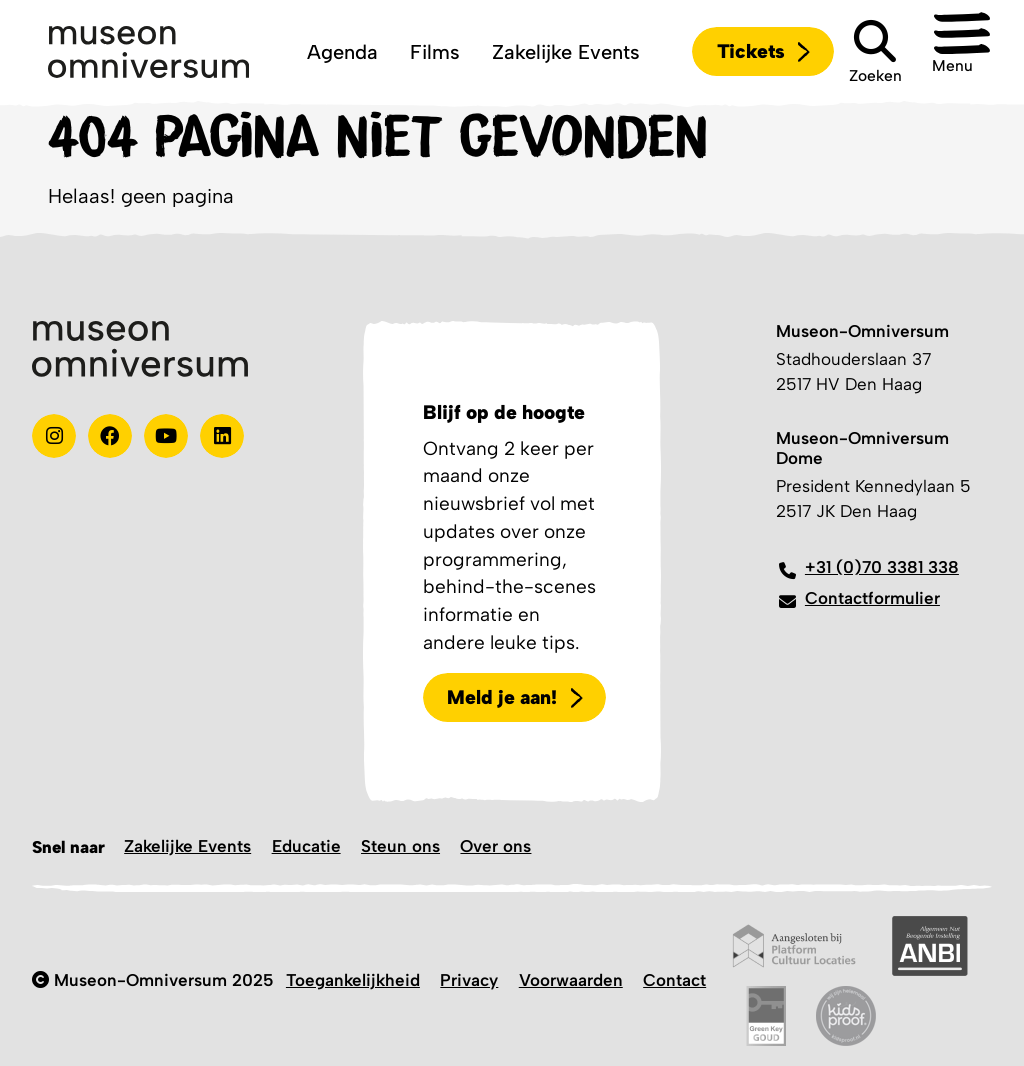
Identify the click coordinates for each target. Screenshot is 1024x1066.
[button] (960, 52)
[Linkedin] (222, 436)
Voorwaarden (571, 980)
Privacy (469, 980)
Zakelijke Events (187, 846)
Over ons (495, 846)
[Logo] (148, 52)
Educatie (306, 846)
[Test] (110, 436)
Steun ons (400, 846)
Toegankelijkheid (353, 980)
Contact (674, 980)
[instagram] (54, 436)
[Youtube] (166, 436)
